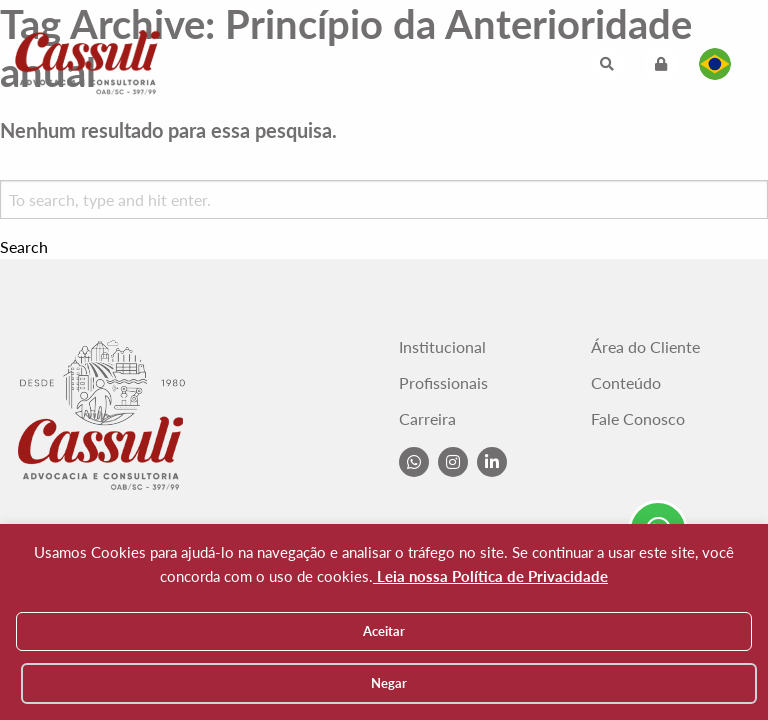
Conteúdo (626, 383)
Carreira (427, 419)
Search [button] (24, 247)
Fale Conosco (638, 419)
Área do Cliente (645, 347)
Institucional (442, 347)
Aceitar (384, 631)
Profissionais (443, 383)
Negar (389, 683)
